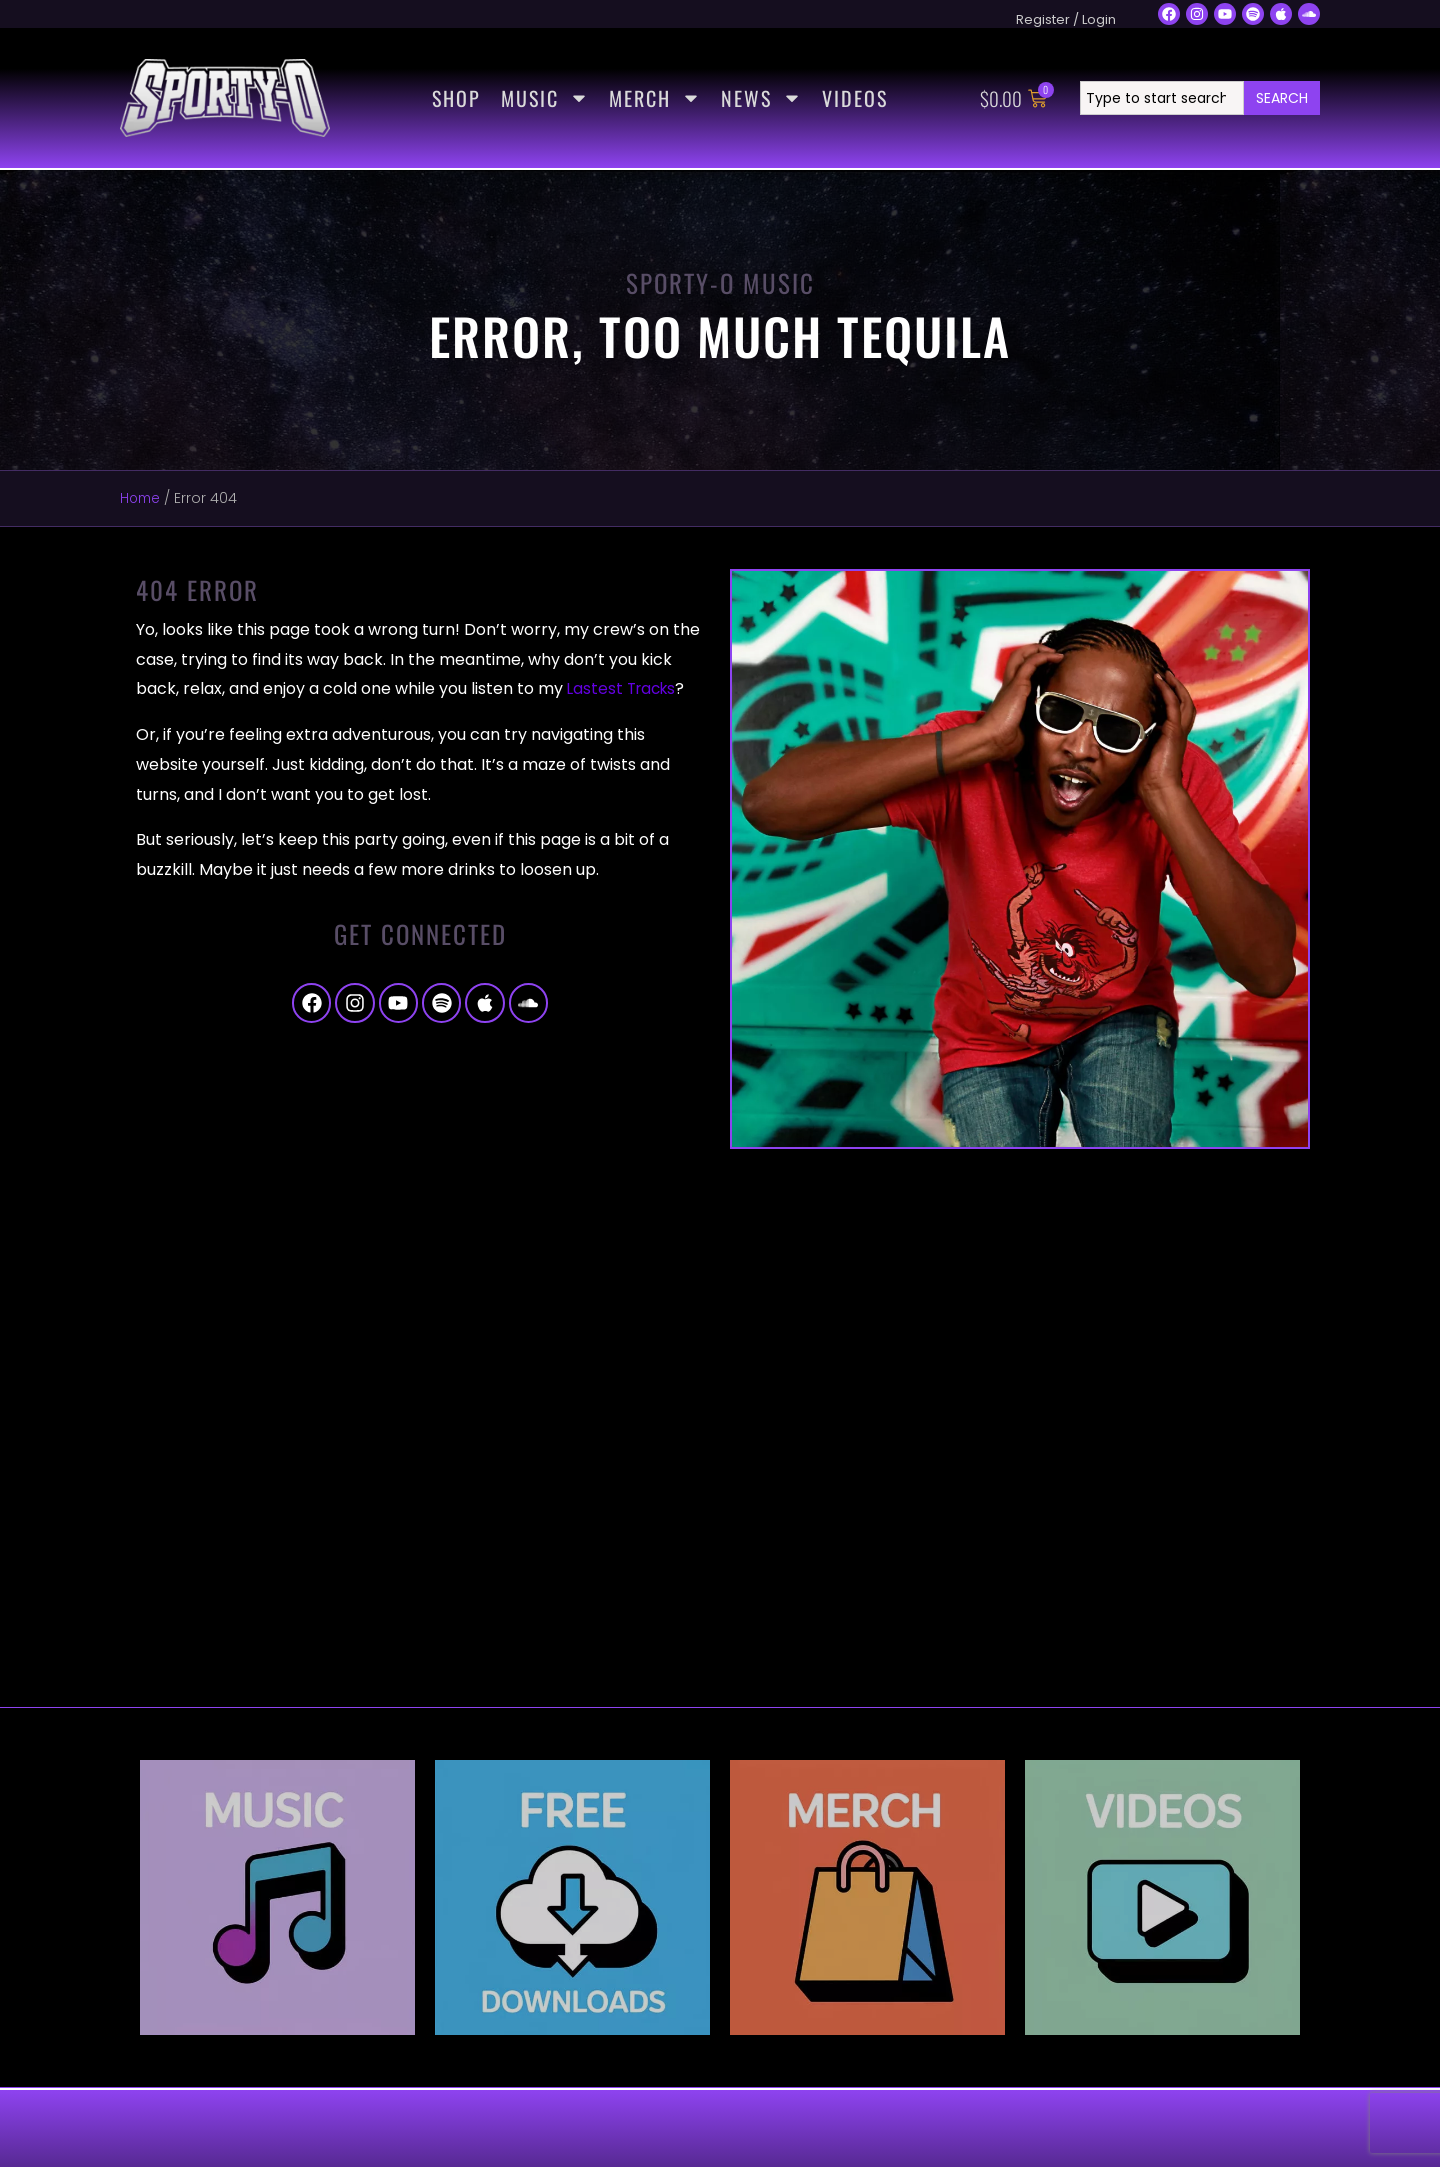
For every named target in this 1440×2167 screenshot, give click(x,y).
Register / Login (1066, 19)
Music (545, 98)
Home (141, 499)
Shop (456, 98)
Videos (855, 98)
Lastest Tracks (624, 688)
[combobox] (1162, 98)
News (761, 98)
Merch (655, 98)
